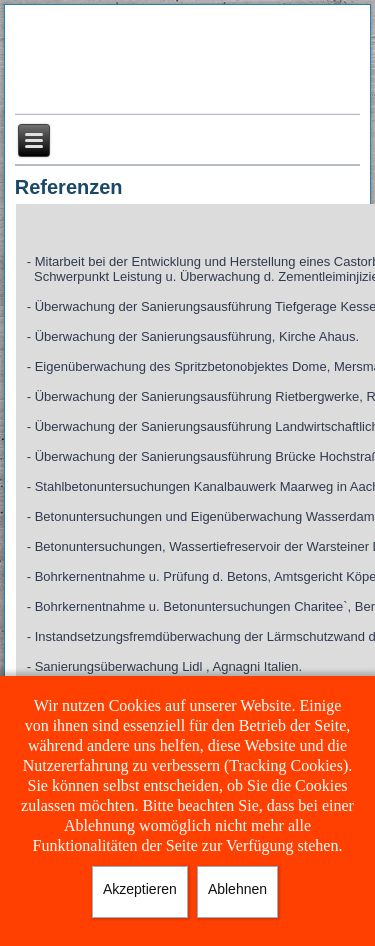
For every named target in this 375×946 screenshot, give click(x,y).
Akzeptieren (140, 889)
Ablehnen (237, 889)
